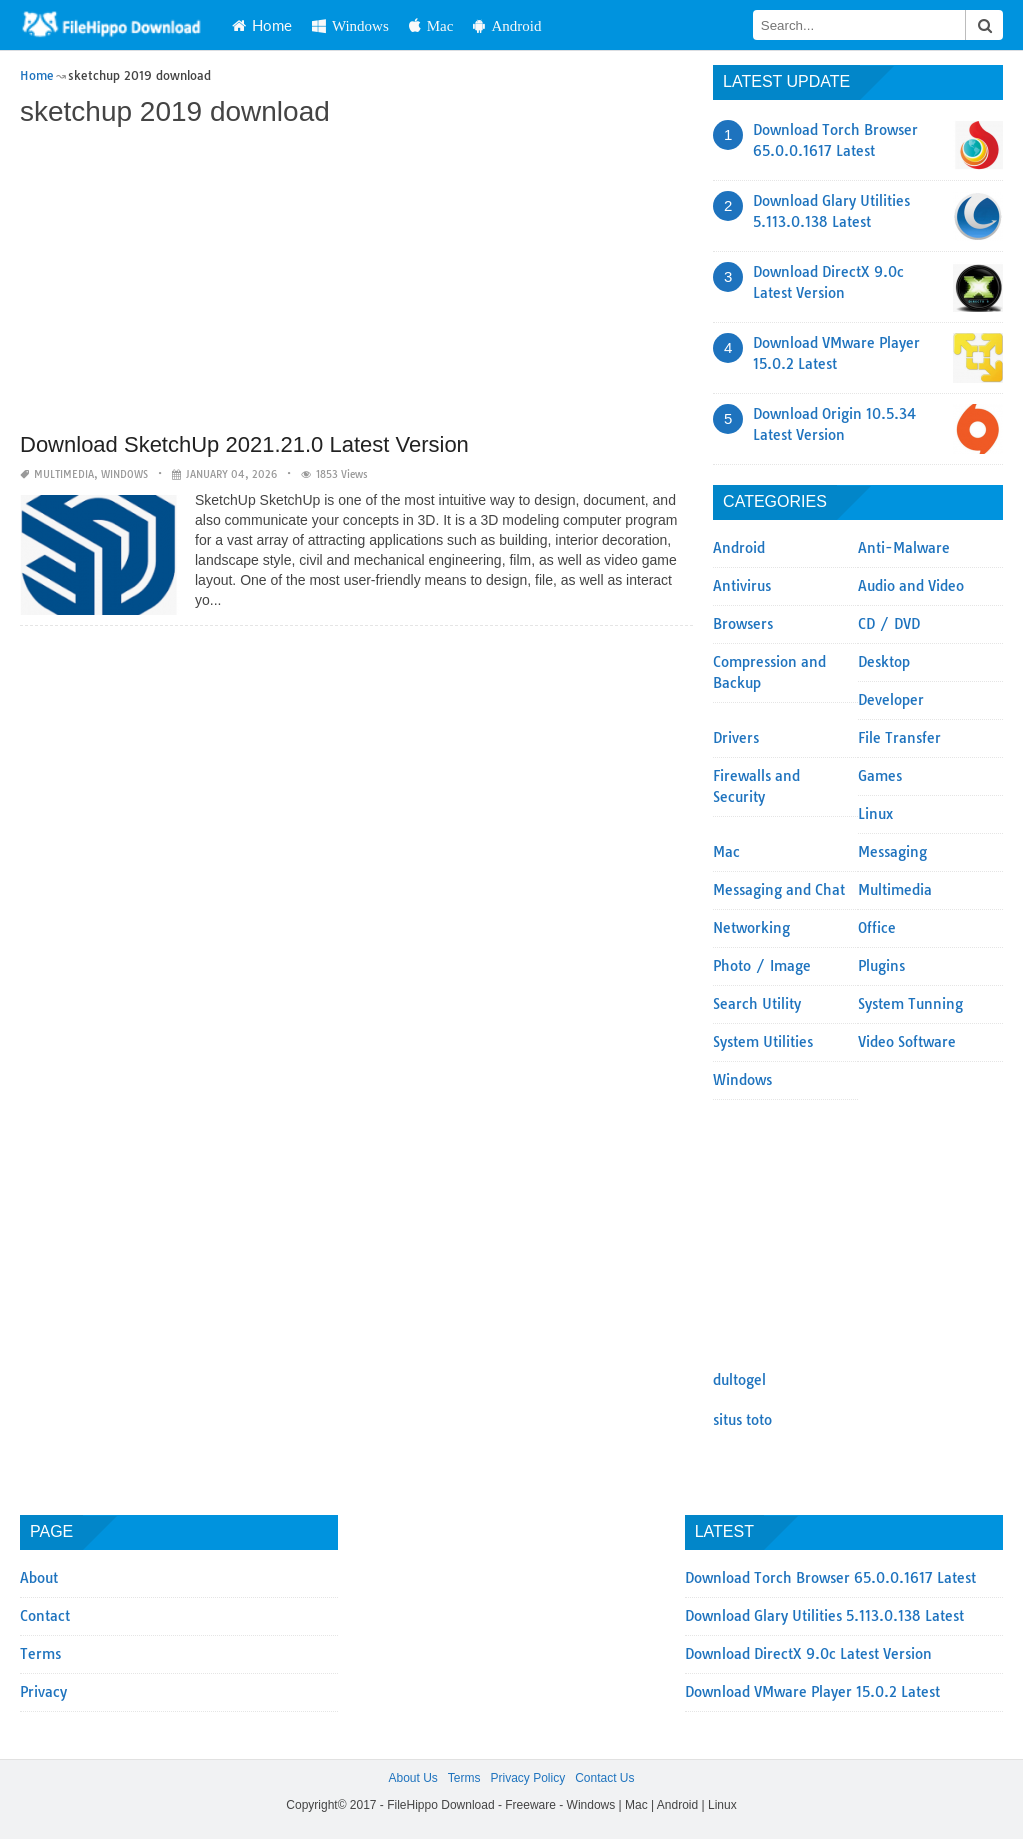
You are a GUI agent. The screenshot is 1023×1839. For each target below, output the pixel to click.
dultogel (739, 1380)
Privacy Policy (527, 1778)
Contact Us (604, 1778)
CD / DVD (889, 624)
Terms (40, 1654)
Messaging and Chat (779, 890)
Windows (350, 25)
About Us (412, 1778)
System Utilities (763, 1042)
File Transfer (899, 738)
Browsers (743, 624)
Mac (431, 25)
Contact (45, 1616)
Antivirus (742, 586)
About (39, 1578)
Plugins (881, 966)
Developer (891, 700)
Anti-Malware (904, 548)
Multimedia (64, 474)
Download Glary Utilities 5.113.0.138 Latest (824, 1616)
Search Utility (757, 1004)
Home (262, 25)
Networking (751, 928)
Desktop (884, 662)
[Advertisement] (356, 282)
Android (507, 25)
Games (880, 776)
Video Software (907, 1042)
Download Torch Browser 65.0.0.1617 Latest (830, 1578)
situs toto (742, 1420)
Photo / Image (762, 966)
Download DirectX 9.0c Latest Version (808, 1654)
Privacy (43, 1692)
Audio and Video (911, 586)
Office (877, 928)
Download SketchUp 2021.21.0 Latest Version (244, 444)
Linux (875, 814)
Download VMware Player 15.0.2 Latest (812, 1692)
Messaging (892, 852)
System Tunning (910, 1004)
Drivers (736, 738)
